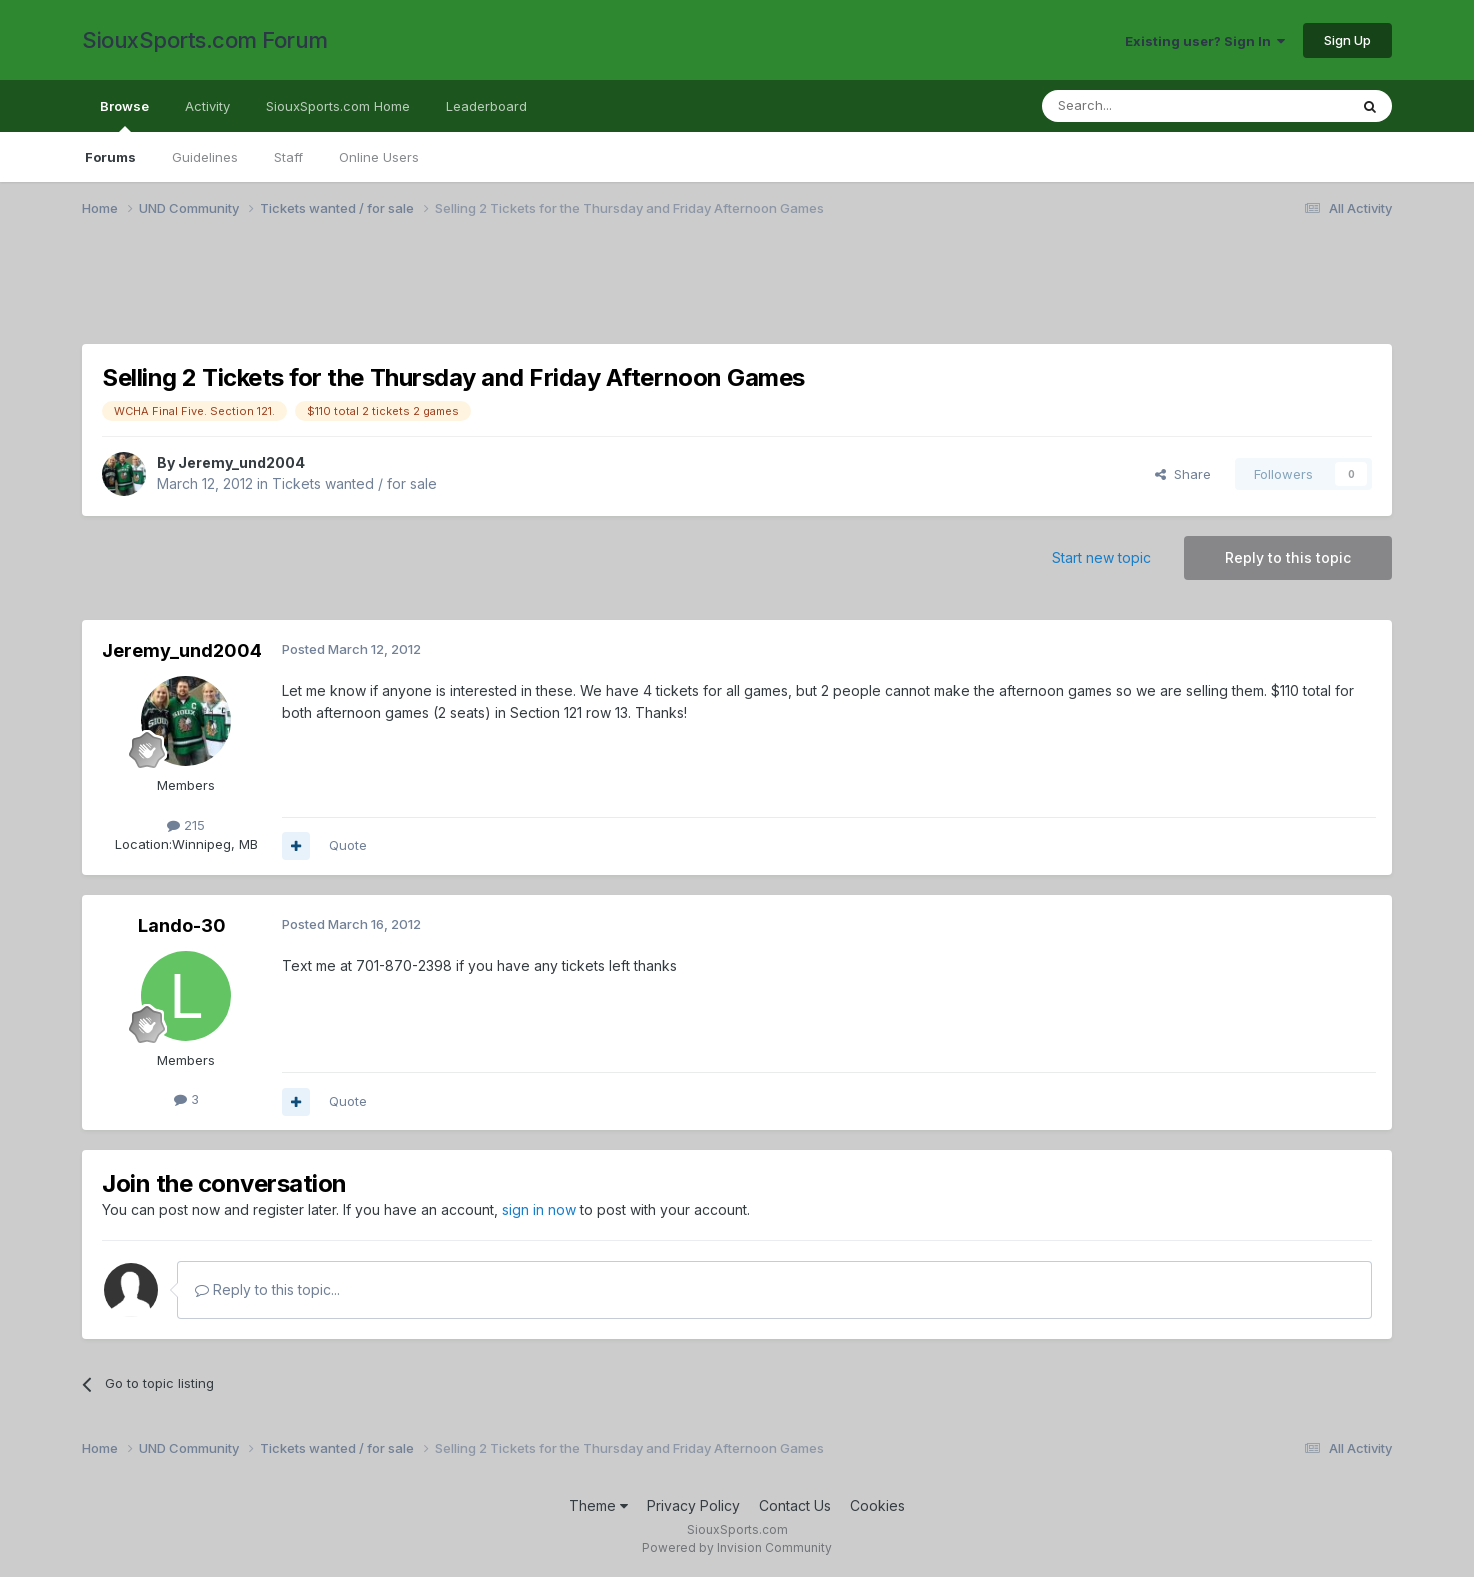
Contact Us (795, 1505)
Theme (598, 1505)
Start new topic (1101, 557)
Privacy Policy (693, 1505)
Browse (124, 115)
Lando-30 (182, 925)
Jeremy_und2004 (241, 462)
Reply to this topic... (267, 1289)
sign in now (539, 1209)
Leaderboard (486, 106)
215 (186, 825)
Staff (288, 157)
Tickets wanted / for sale (354, 483)
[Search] (1144, 106)
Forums (110, 157)
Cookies (877, 1505)
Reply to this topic (1288, 557)
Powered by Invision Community (737, 1547)
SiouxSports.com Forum (205, 40)
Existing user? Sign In (1205, 41)
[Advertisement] (682, 293)
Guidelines (205, 157)
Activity (207, 106)
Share (1183, 474)
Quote (348, 845)
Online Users (379, 157)
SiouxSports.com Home (338, 106)
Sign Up (1347, 40)
